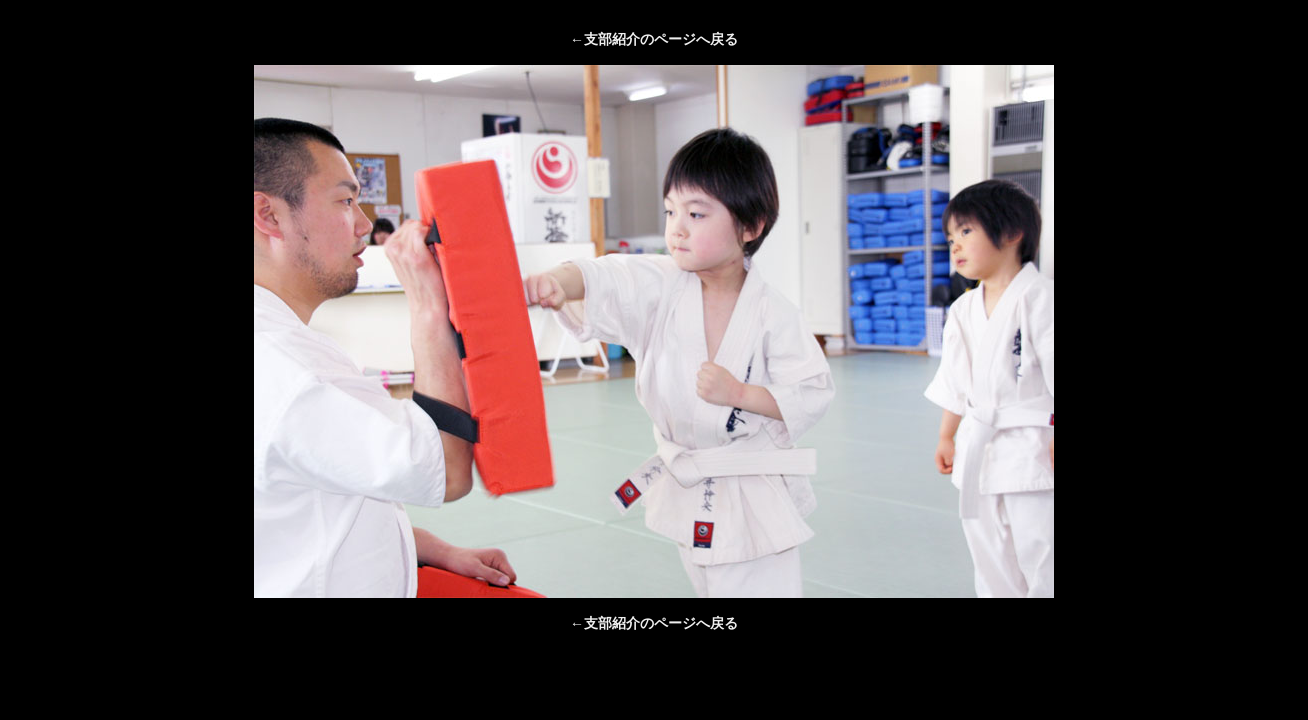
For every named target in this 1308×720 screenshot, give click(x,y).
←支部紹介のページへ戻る (654, 39)
